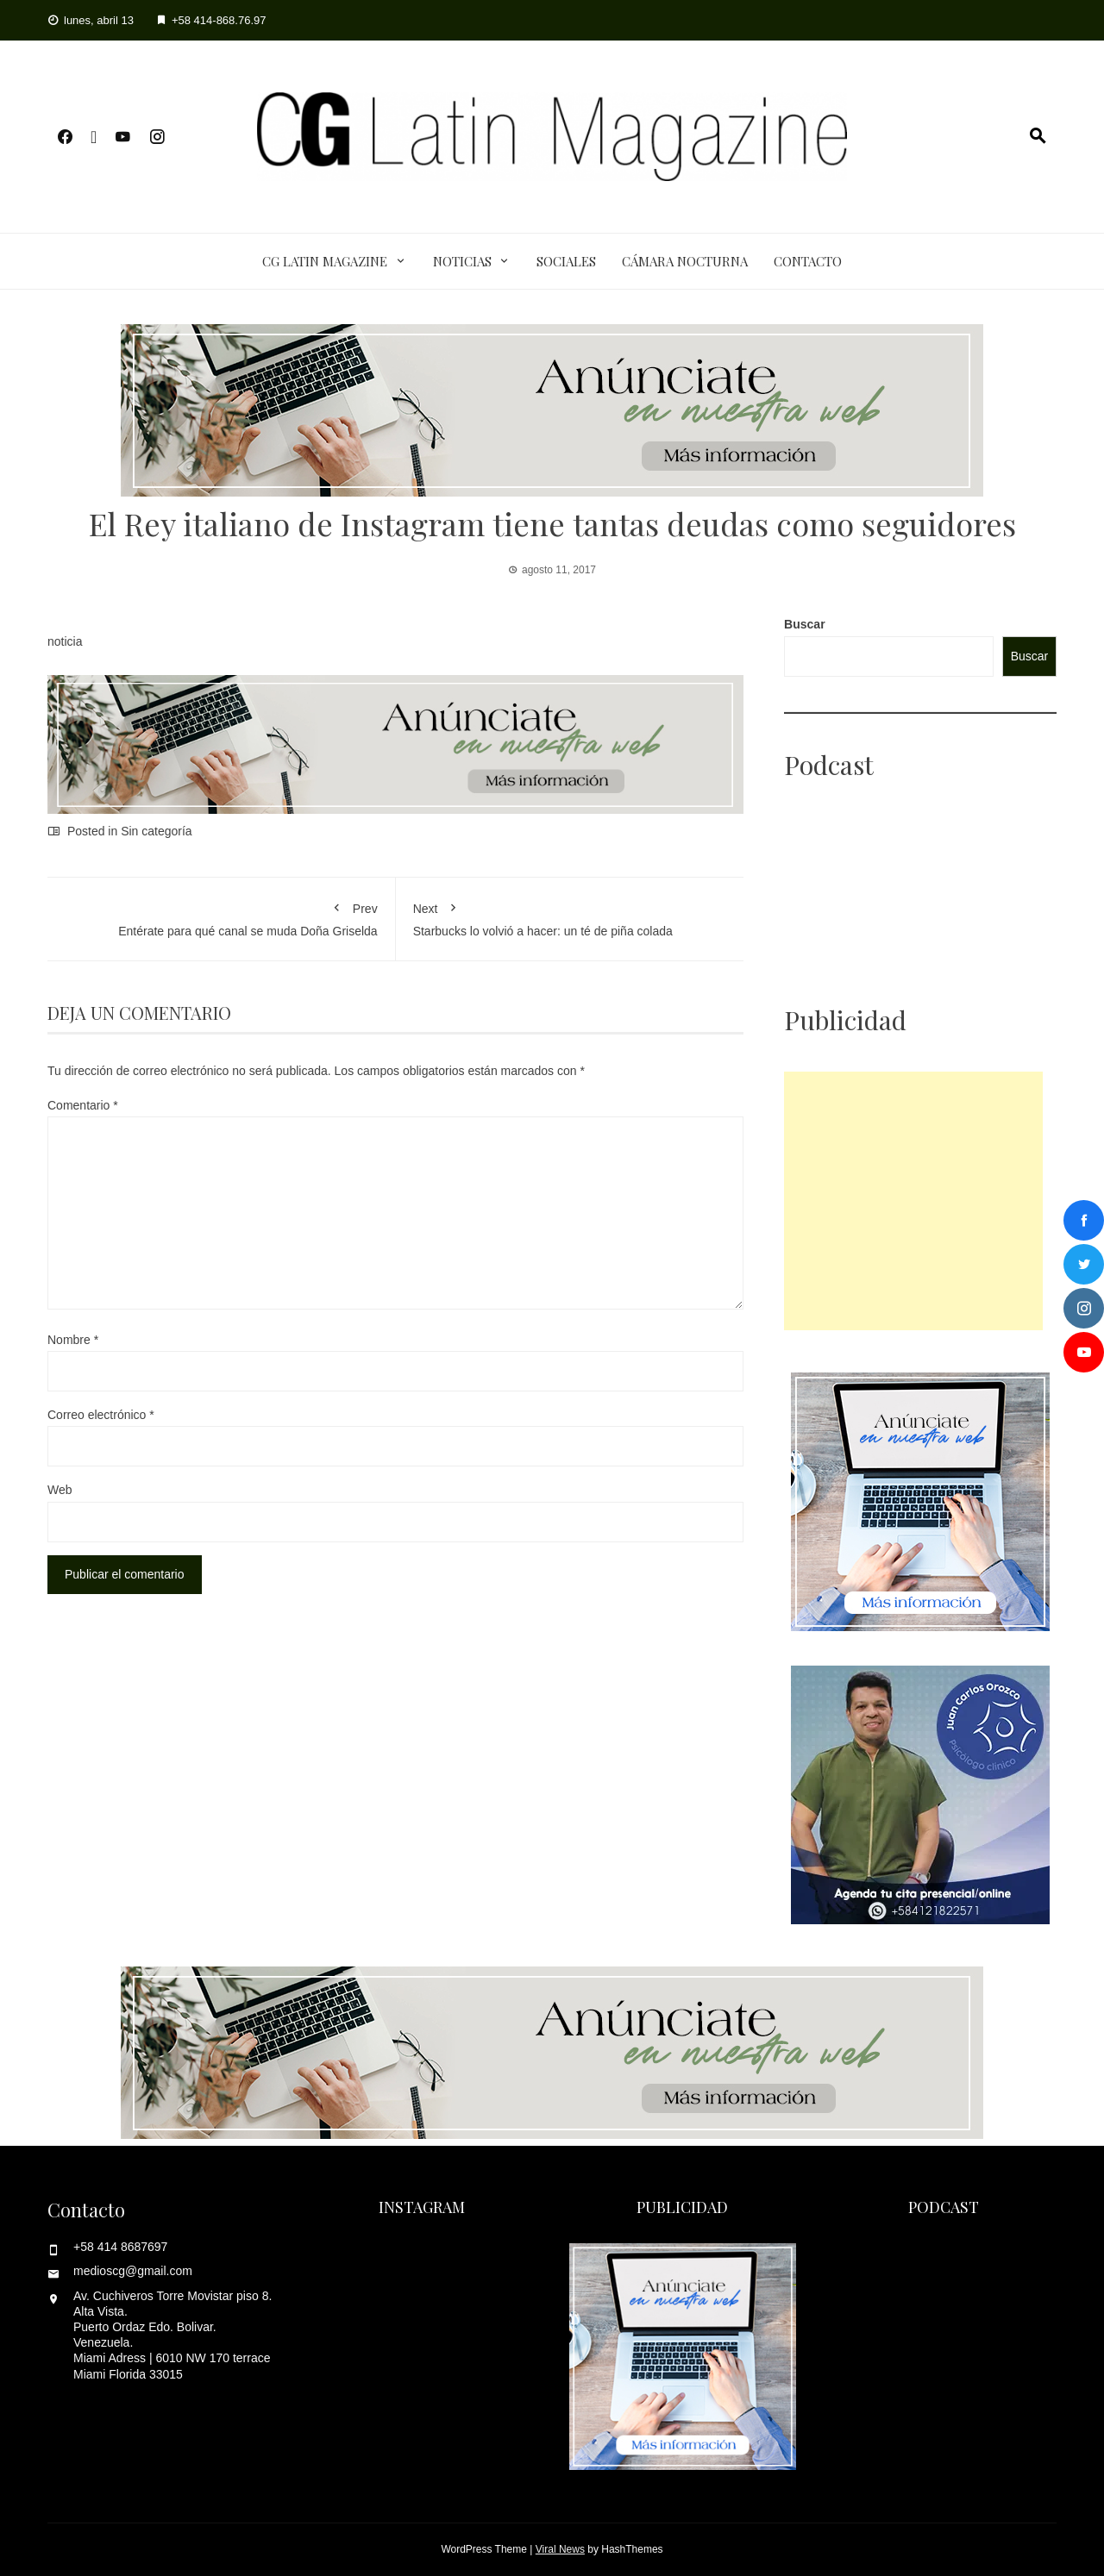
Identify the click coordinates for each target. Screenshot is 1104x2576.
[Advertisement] (913, 1201)
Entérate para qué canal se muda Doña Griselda (221, 916)
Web (59, 1490)
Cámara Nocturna (685, 261)
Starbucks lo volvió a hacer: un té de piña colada (570, 916)
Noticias (462, 261)
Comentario (82, 1105)
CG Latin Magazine (324, 261)
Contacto (808, 261)
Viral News (560, 2549)
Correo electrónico (100, 1415)
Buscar (804, 624)
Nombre (72, 1340)
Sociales (566, 261)
